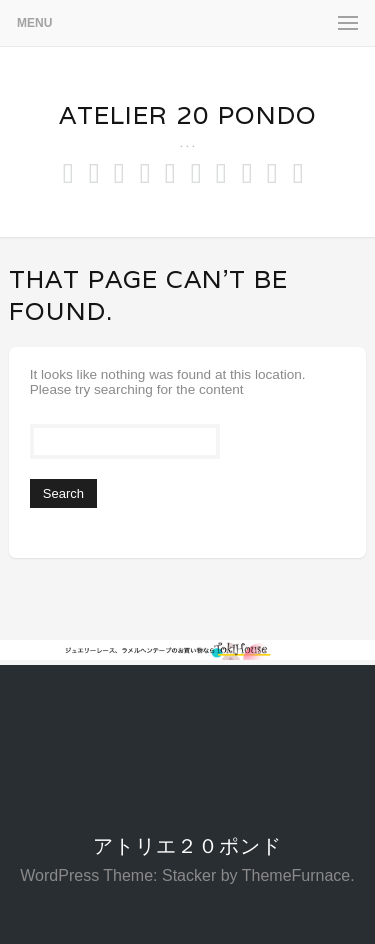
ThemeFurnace (296, 875)
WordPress (59, 875)
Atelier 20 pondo (188, 115)
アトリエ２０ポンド (187, 846)
